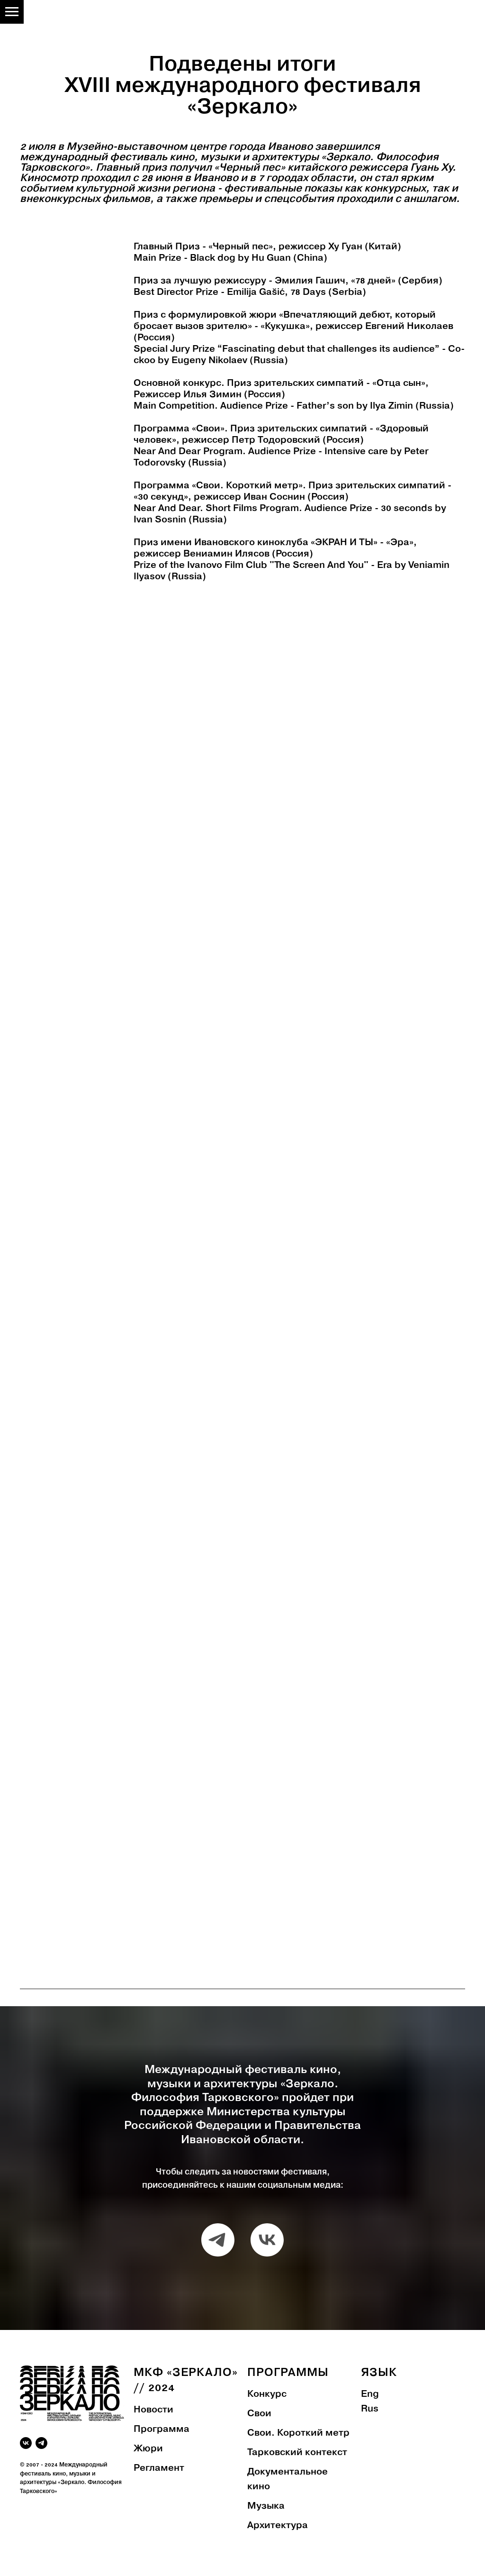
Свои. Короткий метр (298, 2433)
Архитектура (277, 2525)
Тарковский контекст (297, 2452)
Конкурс (267, 2394)
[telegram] (217, 2239)
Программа (161, 2429)
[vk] (267, 2239)
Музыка (266, 2506)
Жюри (148, 2449)
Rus (369, 2409)
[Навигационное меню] (11, 12)
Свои (259, 2414)
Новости (153, 2410)
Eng (370, 2394)
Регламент (159, 2468)
